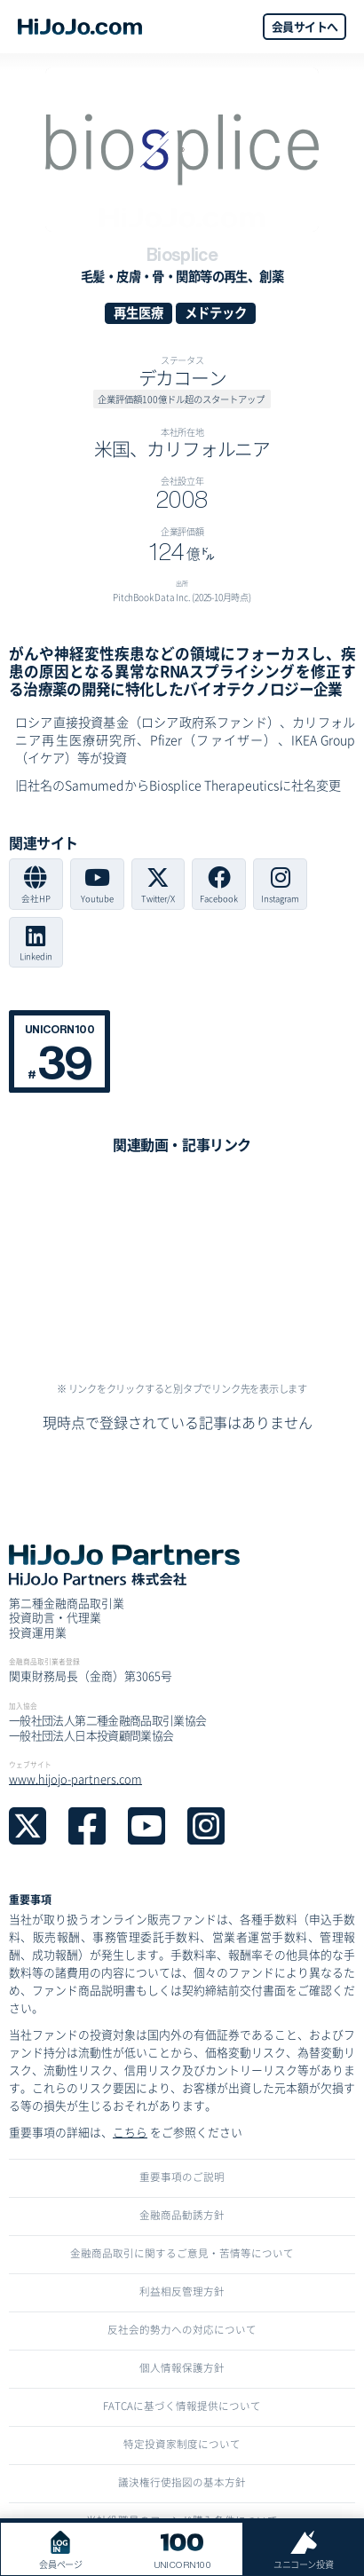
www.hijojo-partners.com (75, 1778)
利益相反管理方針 (182, 2291)
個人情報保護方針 (182, 2367)
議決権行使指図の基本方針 (182, 2482)
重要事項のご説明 (182, 2176)
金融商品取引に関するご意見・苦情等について (182, 2253)
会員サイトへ (304, 26)
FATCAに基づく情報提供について (182, 2405)
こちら (130, 2131)
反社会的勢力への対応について (182, 2329)
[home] (80, 26)
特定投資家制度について (182, 2444)
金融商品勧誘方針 (182, 2215)
